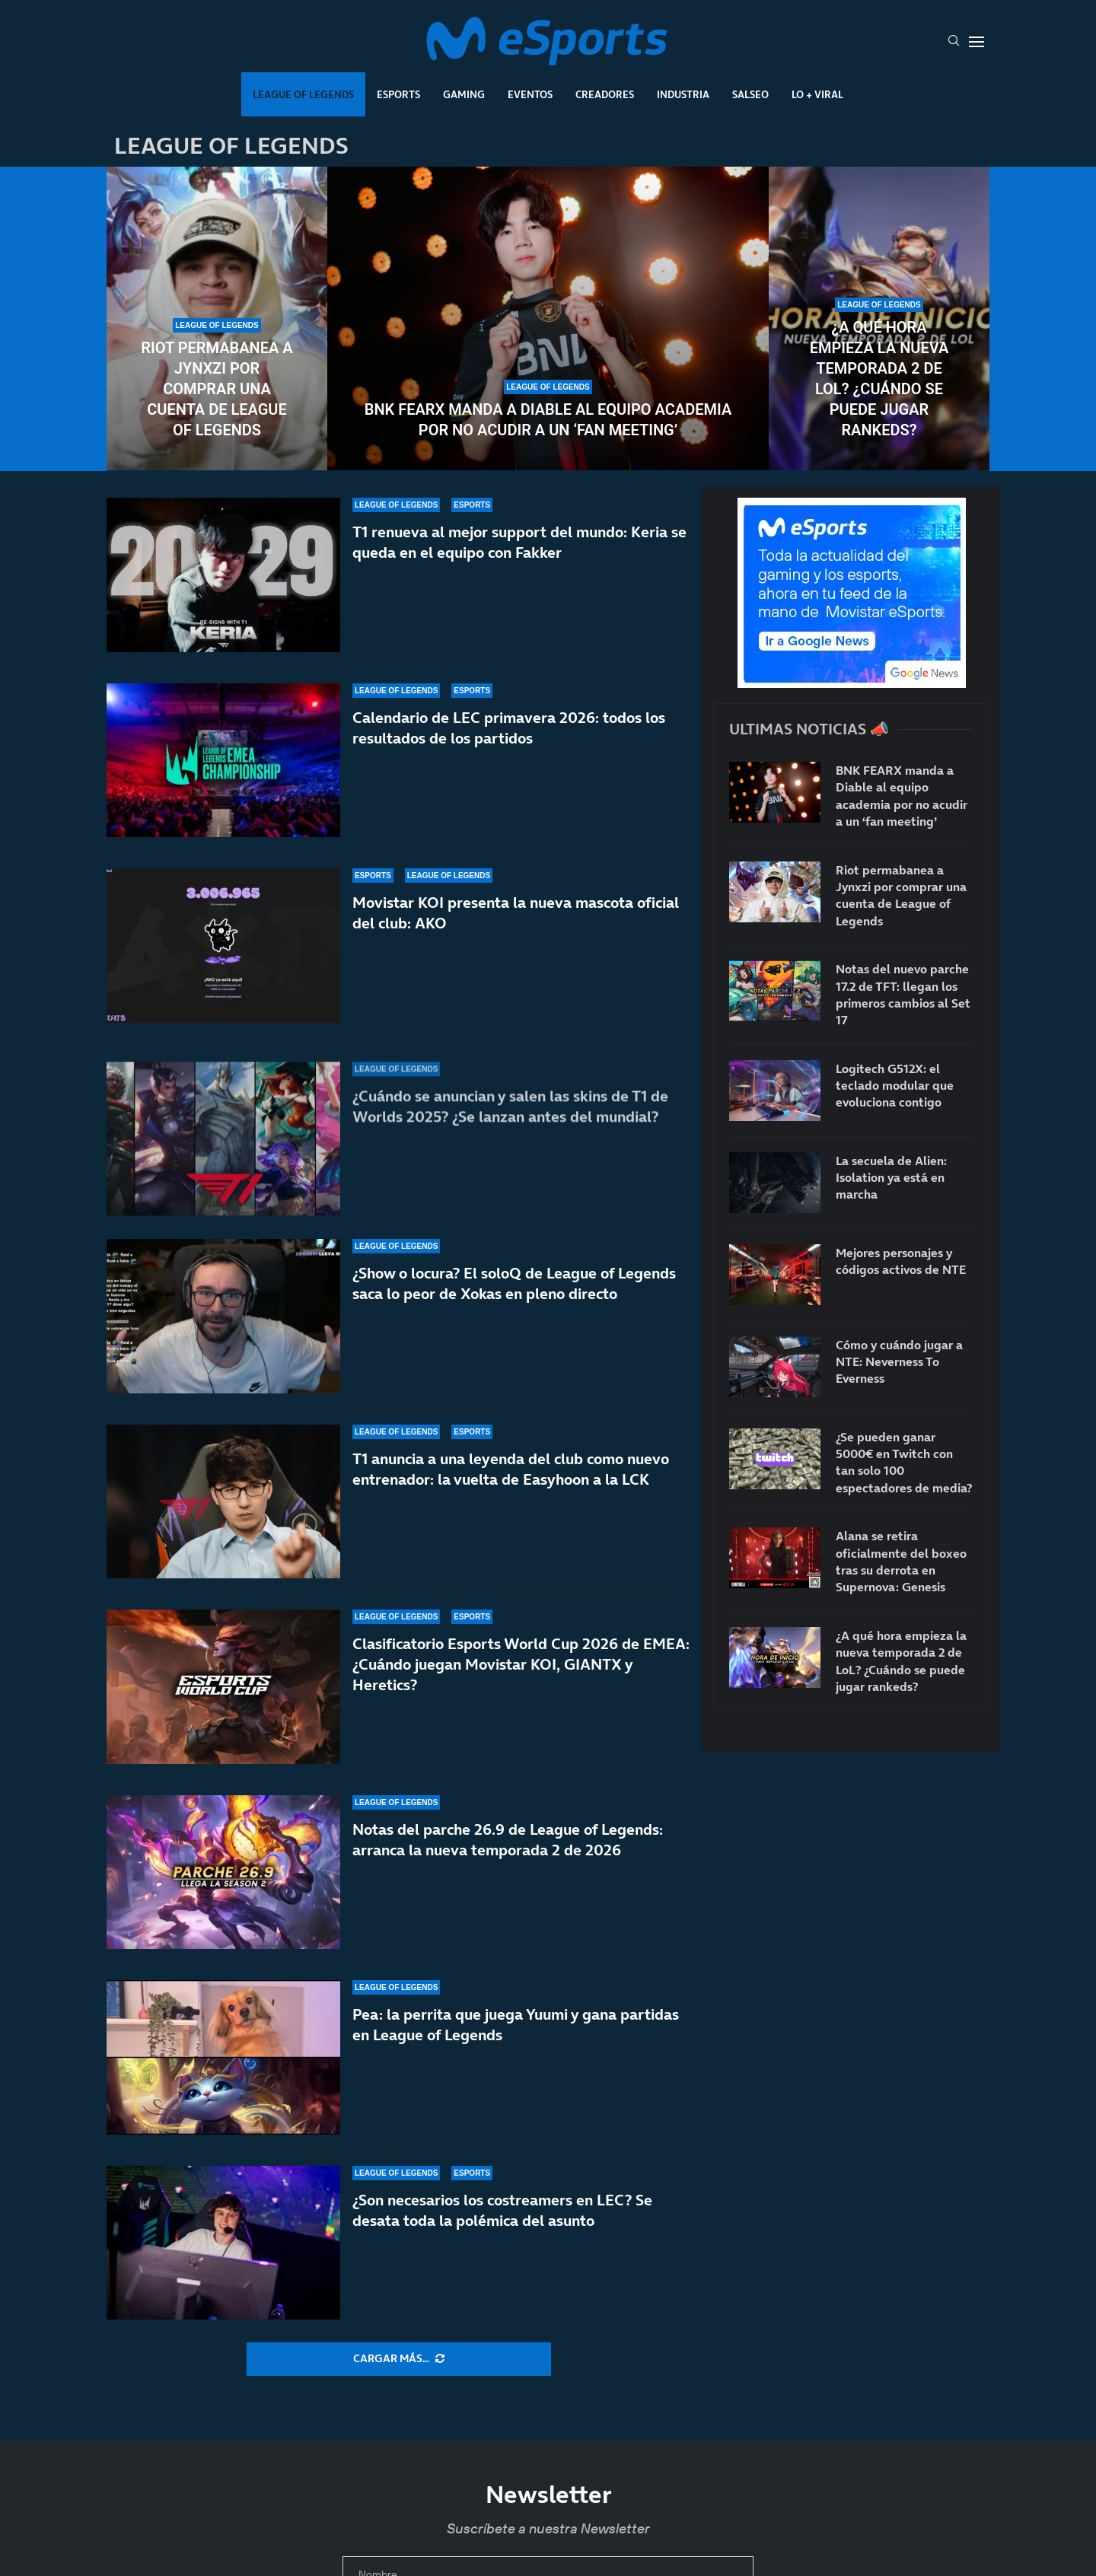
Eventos (530, 94)
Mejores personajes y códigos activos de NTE (901, 1261)
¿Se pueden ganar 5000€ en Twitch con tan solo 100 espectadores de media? (904, 1462)
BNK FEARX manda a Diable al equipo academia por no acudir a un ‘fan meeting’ (548, 419)
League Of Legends (303, 94)
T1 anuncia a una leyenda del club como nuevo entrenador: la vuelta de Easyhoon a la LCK (510, 1469)
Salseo (750, 94)
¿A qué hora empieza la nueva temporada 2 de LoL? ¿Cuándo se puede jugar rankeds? (879, 378)
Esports (398, 94)
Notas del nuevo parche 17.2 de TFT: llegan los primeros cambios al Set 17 (903, 994)
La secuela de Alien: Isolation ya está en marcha (891, 1177)
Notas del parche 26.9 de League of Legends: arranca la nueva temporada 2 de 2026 (507, 1840)
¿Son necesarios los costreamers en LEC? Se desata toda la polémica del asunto (502, 2210)
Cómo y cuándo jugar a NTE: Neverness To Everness (899, 1361)
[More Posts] (399, 2359)
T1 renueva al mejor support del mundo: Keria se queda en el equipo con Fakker (519, 572)
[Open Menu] (976, 41)
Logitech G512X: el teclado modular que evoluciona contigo (895, 1085)
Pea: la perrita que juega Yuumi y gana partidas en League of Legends (515, 2025)
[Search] (953, 42)
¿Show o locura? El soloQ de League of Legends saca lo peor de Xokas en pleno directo (514, 1283)
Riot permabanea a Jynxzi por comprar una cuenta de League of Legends (216, 389)
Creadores (604, 94)
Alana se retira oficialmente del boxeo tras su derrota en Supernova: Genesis (901, 1561)
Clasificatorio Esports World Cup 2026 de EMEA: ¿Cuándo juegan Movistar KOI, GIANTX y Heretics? (521, 1664)
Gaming (464, 94)
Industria (683, 94)
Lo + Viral (817, 94)
